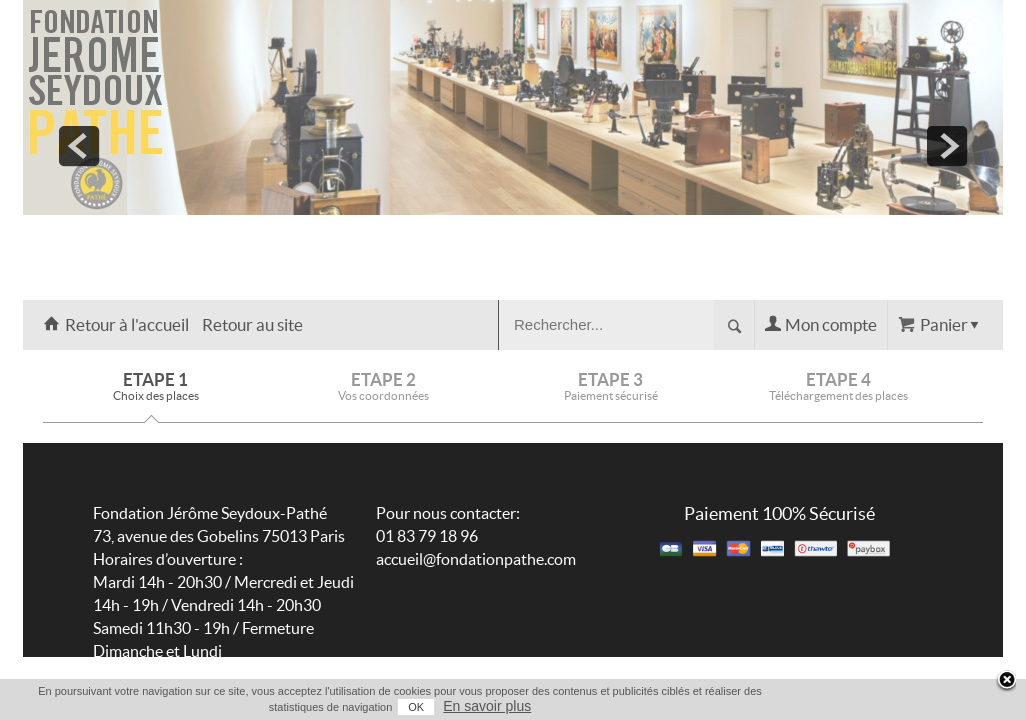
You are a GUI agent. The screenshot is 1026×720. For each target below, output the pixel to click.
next (947, 146)
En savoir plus (964, 706)
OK (893, 707)
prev (79, 146)
